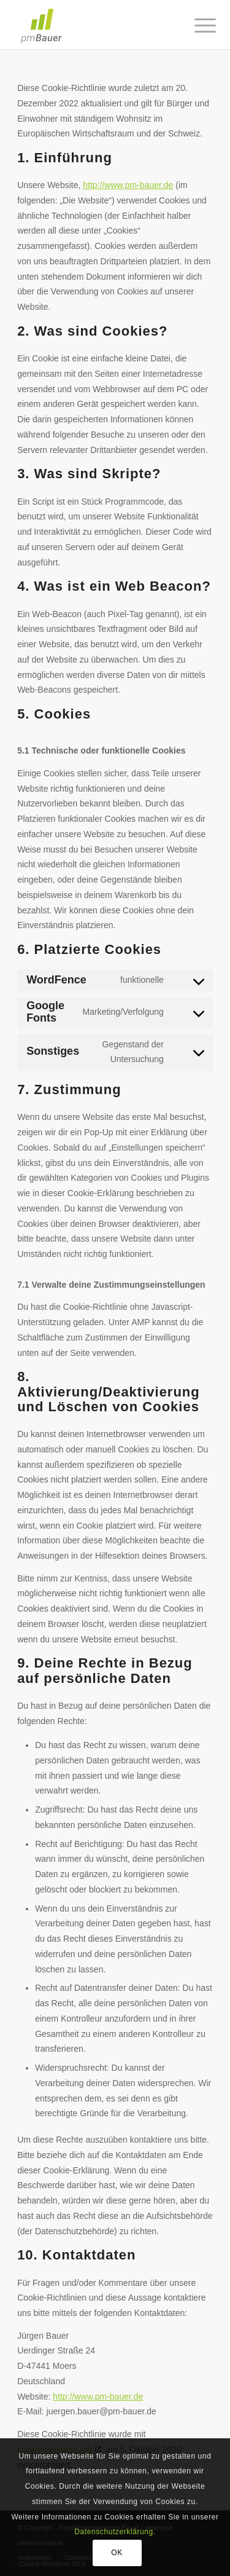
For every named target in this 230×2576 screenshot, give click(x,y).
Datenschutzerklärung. (115, 2531)
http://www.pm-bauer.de (128, 185)
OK (117, 2552)
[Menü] (195, 25)
